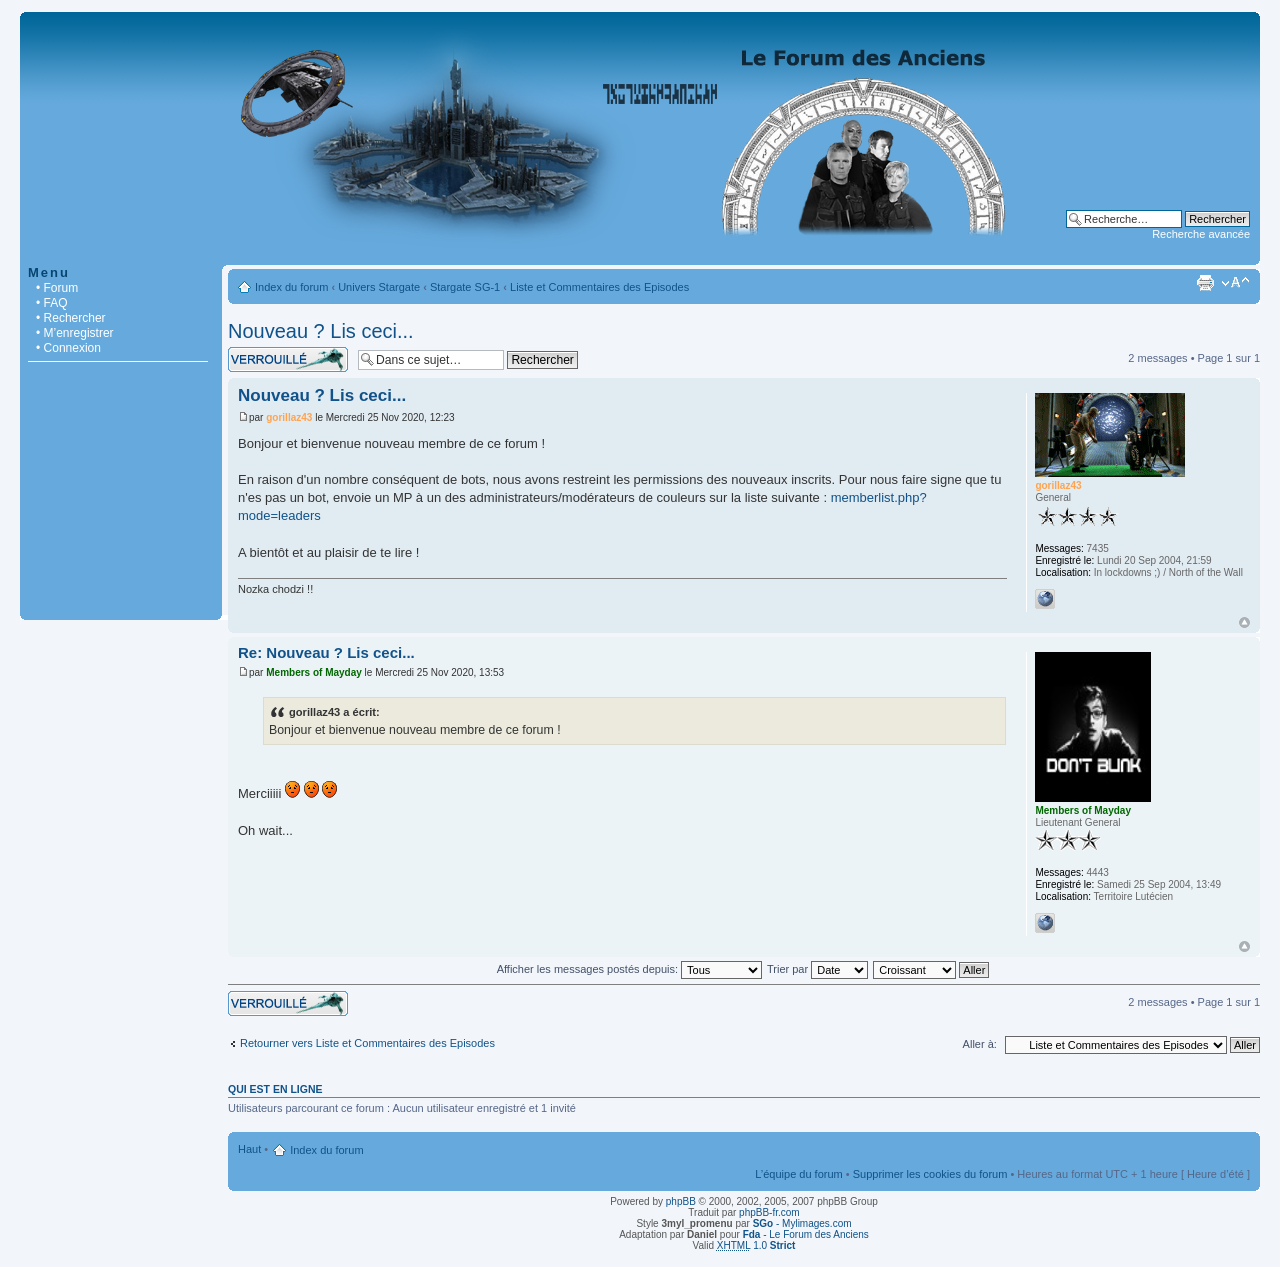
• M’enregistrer (75, 333)
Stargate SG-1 (465, 287)
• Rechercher (71, 318)
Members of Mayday (314, 672)
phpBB (681, 1201)
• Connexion (68, 348)
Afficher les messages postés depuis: (629, 969)
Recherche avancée (1201, 234)
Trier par (817, 969)
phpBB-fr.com (769, 1212)
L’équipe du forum (798, 1174)
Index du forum (291, 287)
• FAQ (52, 303)
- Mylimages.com (802, 1223)
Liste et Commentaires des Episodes (599, 287)
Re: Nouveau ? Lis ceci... (326, 652)
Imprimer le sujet (1205, 283)
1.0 (756, 1245)
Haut (1244, 622)
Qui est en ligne (275, 1089)
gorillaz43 (289, 417)
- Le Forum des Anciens (806, 1234)
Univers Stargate (379, 287)
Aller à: (980, 1044)
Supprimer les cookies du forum (930, 1174)
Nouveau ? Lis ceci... (321, 331)
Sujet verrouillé (288, 359)
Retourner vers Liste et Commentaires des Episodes (367, 1043)
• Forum (57, 288)
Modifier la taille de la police (1235, 283)
